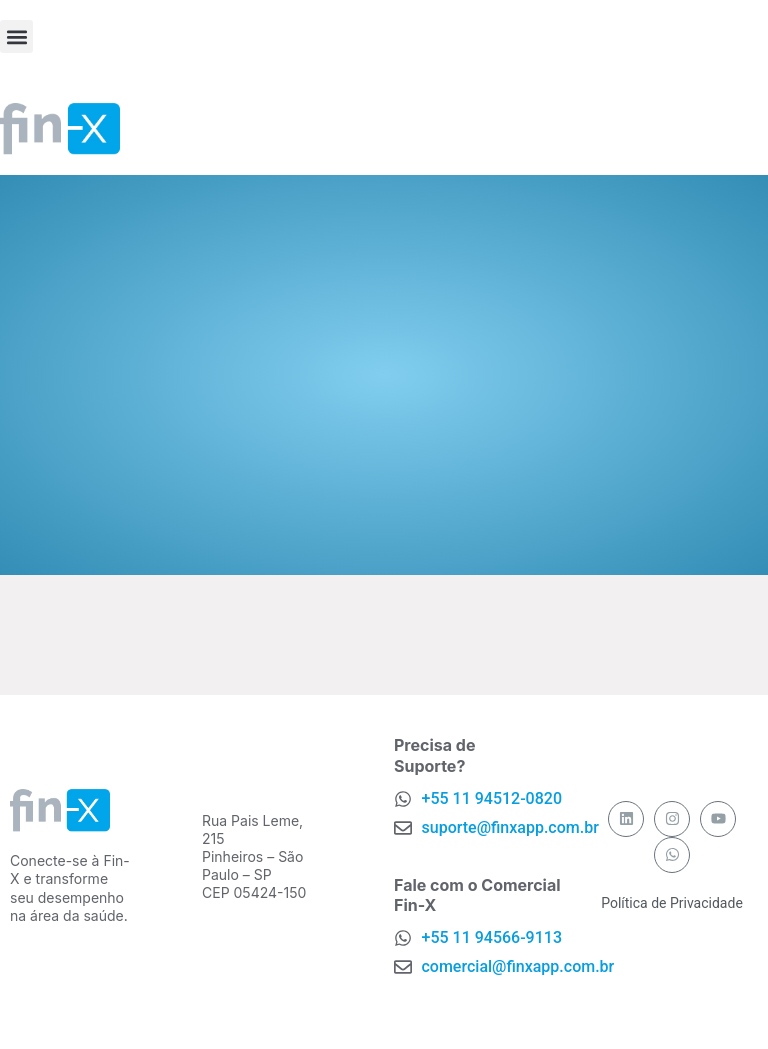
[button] (16, 36)
